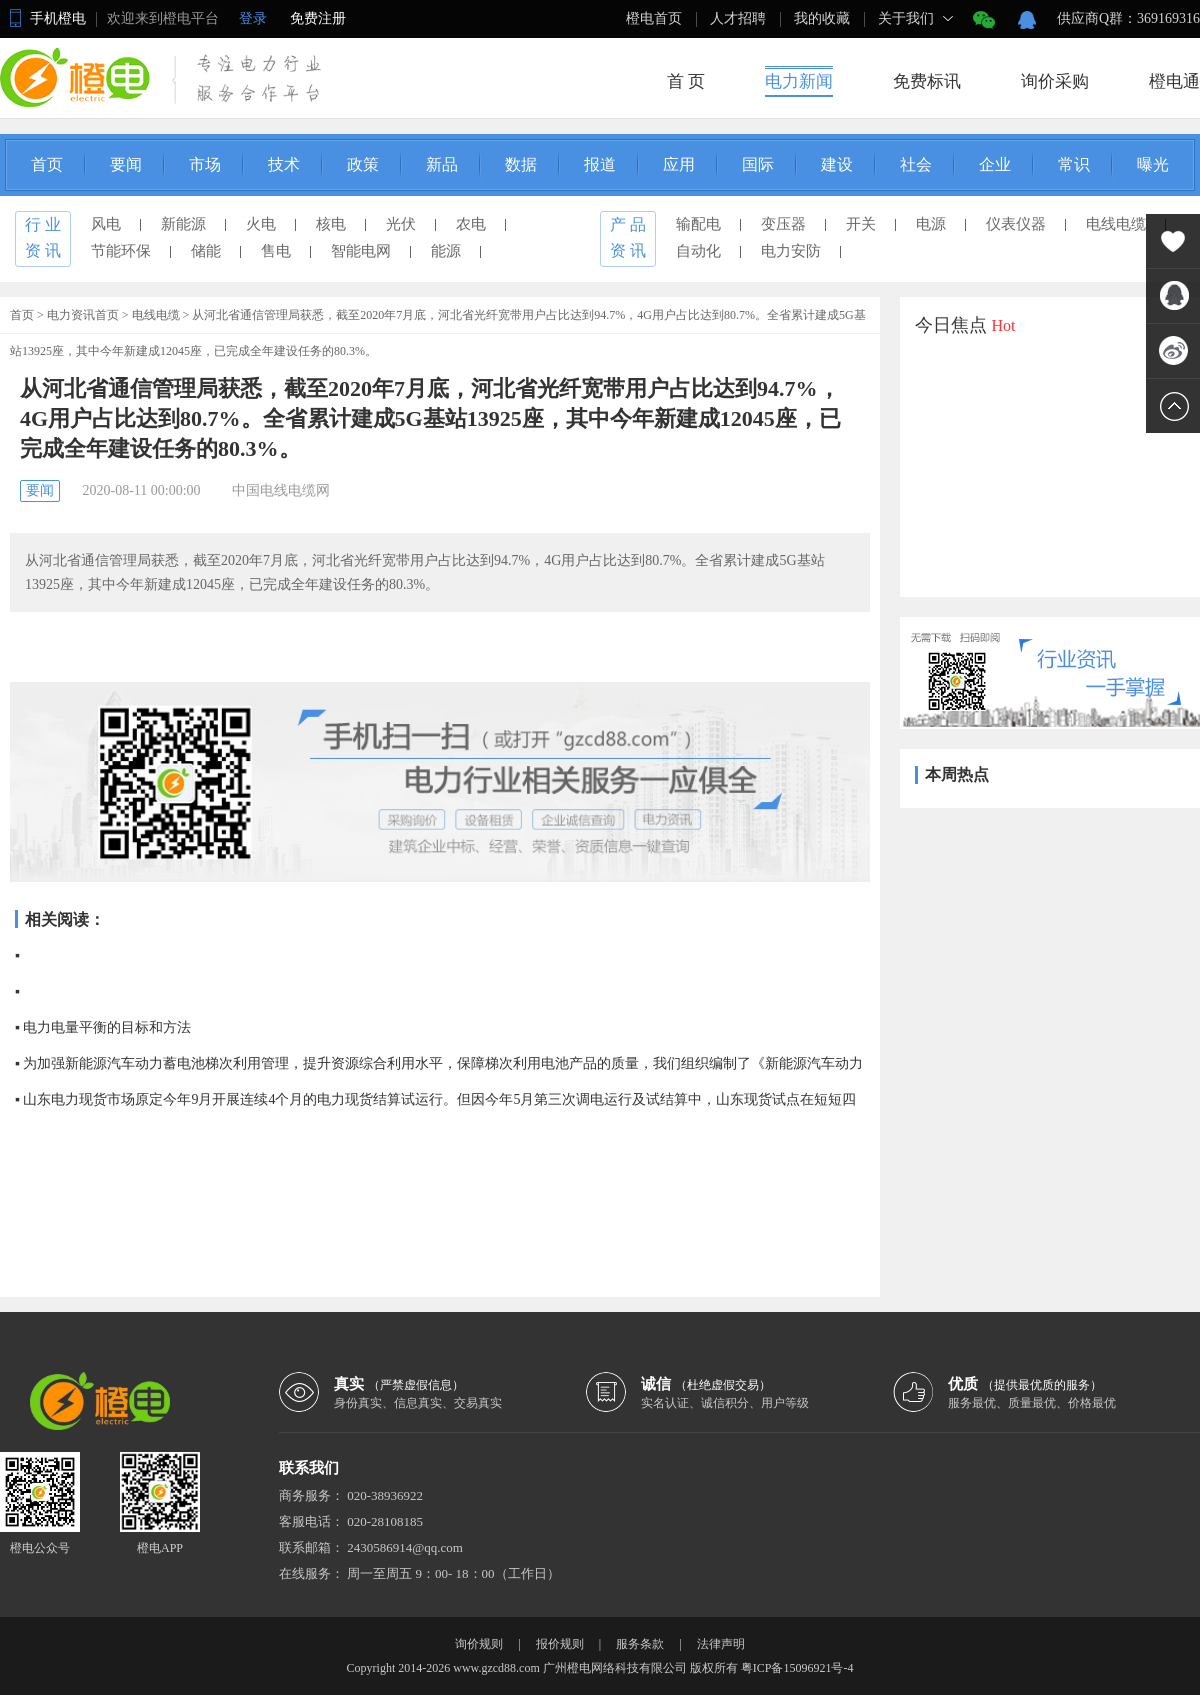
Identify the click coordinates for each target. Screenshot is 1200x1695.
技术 (284, 164)
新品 (442, 164)
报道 (600, 164)
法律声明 (721, 1644)
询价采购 (1055, 81)
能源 (446, 251)
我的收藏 (822, 18)
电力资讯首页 (83, 315)
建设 (837, 164)
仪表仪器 (1016, 224)
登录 (253, 18)
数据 (521, 164)
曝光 (1153, 164)
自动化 (698, 251)
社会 (916, 164)
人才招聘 (738, 18)
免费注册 (318, 18)
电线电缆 (1116, 224)
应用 (679, 164)
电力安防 (791, 251)
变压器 (783, 224)
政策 (363, 164)
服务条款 (640, 1644)
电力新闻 (799, 81)
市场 (205, 164)
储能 (206, 251)
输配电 (698, 224)
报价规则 (560, 1644)
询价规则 (479, 1644)
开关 (861, 224)
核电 (331, 224)
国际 (758, 164)
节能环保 (121, 251)
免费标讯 (927, 81)
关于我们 (906, 18)
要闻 (126, 164)
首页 (47, 164)
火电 (261, 224)
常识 (1074, 164)
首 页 (686, 81)
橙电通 (1174, 81)
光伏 (401, 224)
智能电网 (361, 251)
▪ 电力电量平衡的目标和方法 (103, 1027)
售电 (276, 251)
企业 (995, 164)
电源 (931, 224)
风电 (106, 224)
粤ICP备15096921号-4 (797, 1668)
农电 (471, 224)
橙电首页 (654, 18)
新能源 (183, 224)
